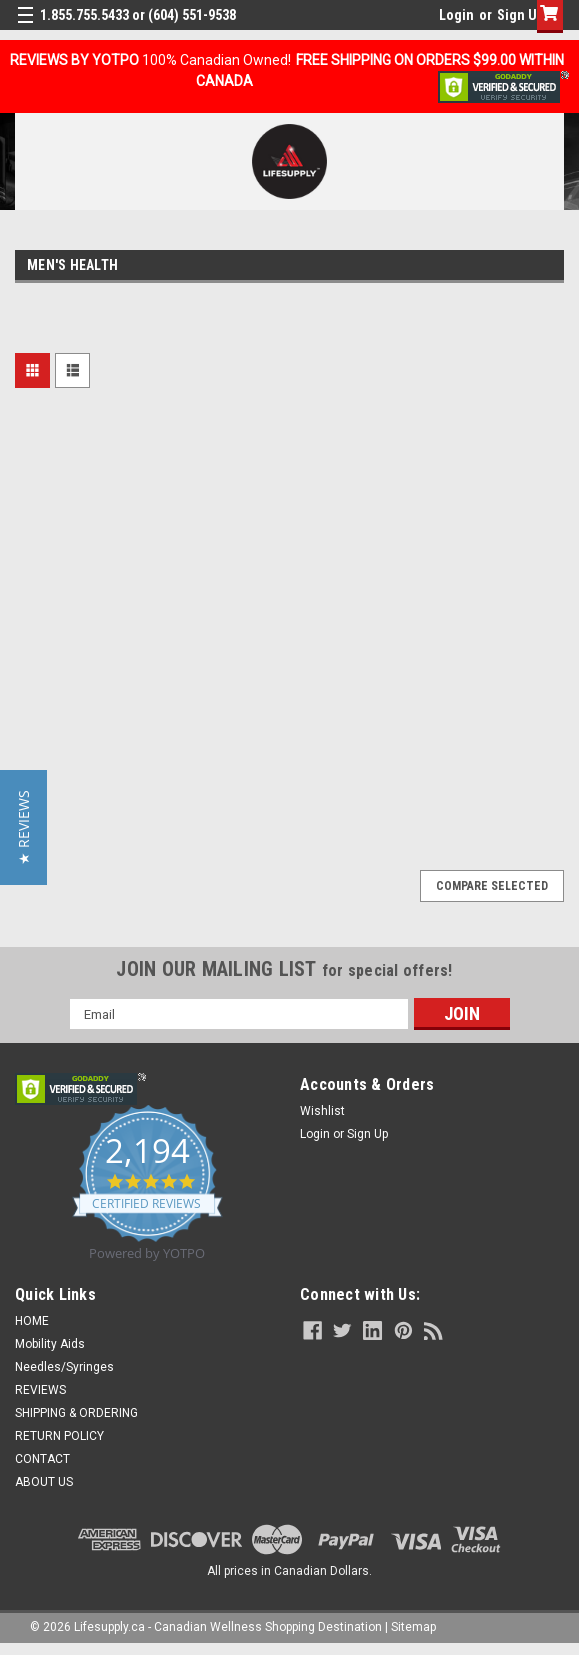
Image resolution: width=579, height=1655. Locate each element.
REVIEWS (40, 1390)
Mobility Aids (50, 1344)
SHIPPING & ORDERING (76, 1413)
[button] (23, 827)
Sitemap (413, 1627)
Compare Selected (492, 886)
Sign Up (520, 15)
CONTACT (42, 1459)
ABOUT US (44, 1482)
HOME (32, 1321)
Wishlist (322, 1111)
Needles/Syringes (64, 1367)
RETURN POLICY (59, 1436)
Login (456, 15)
